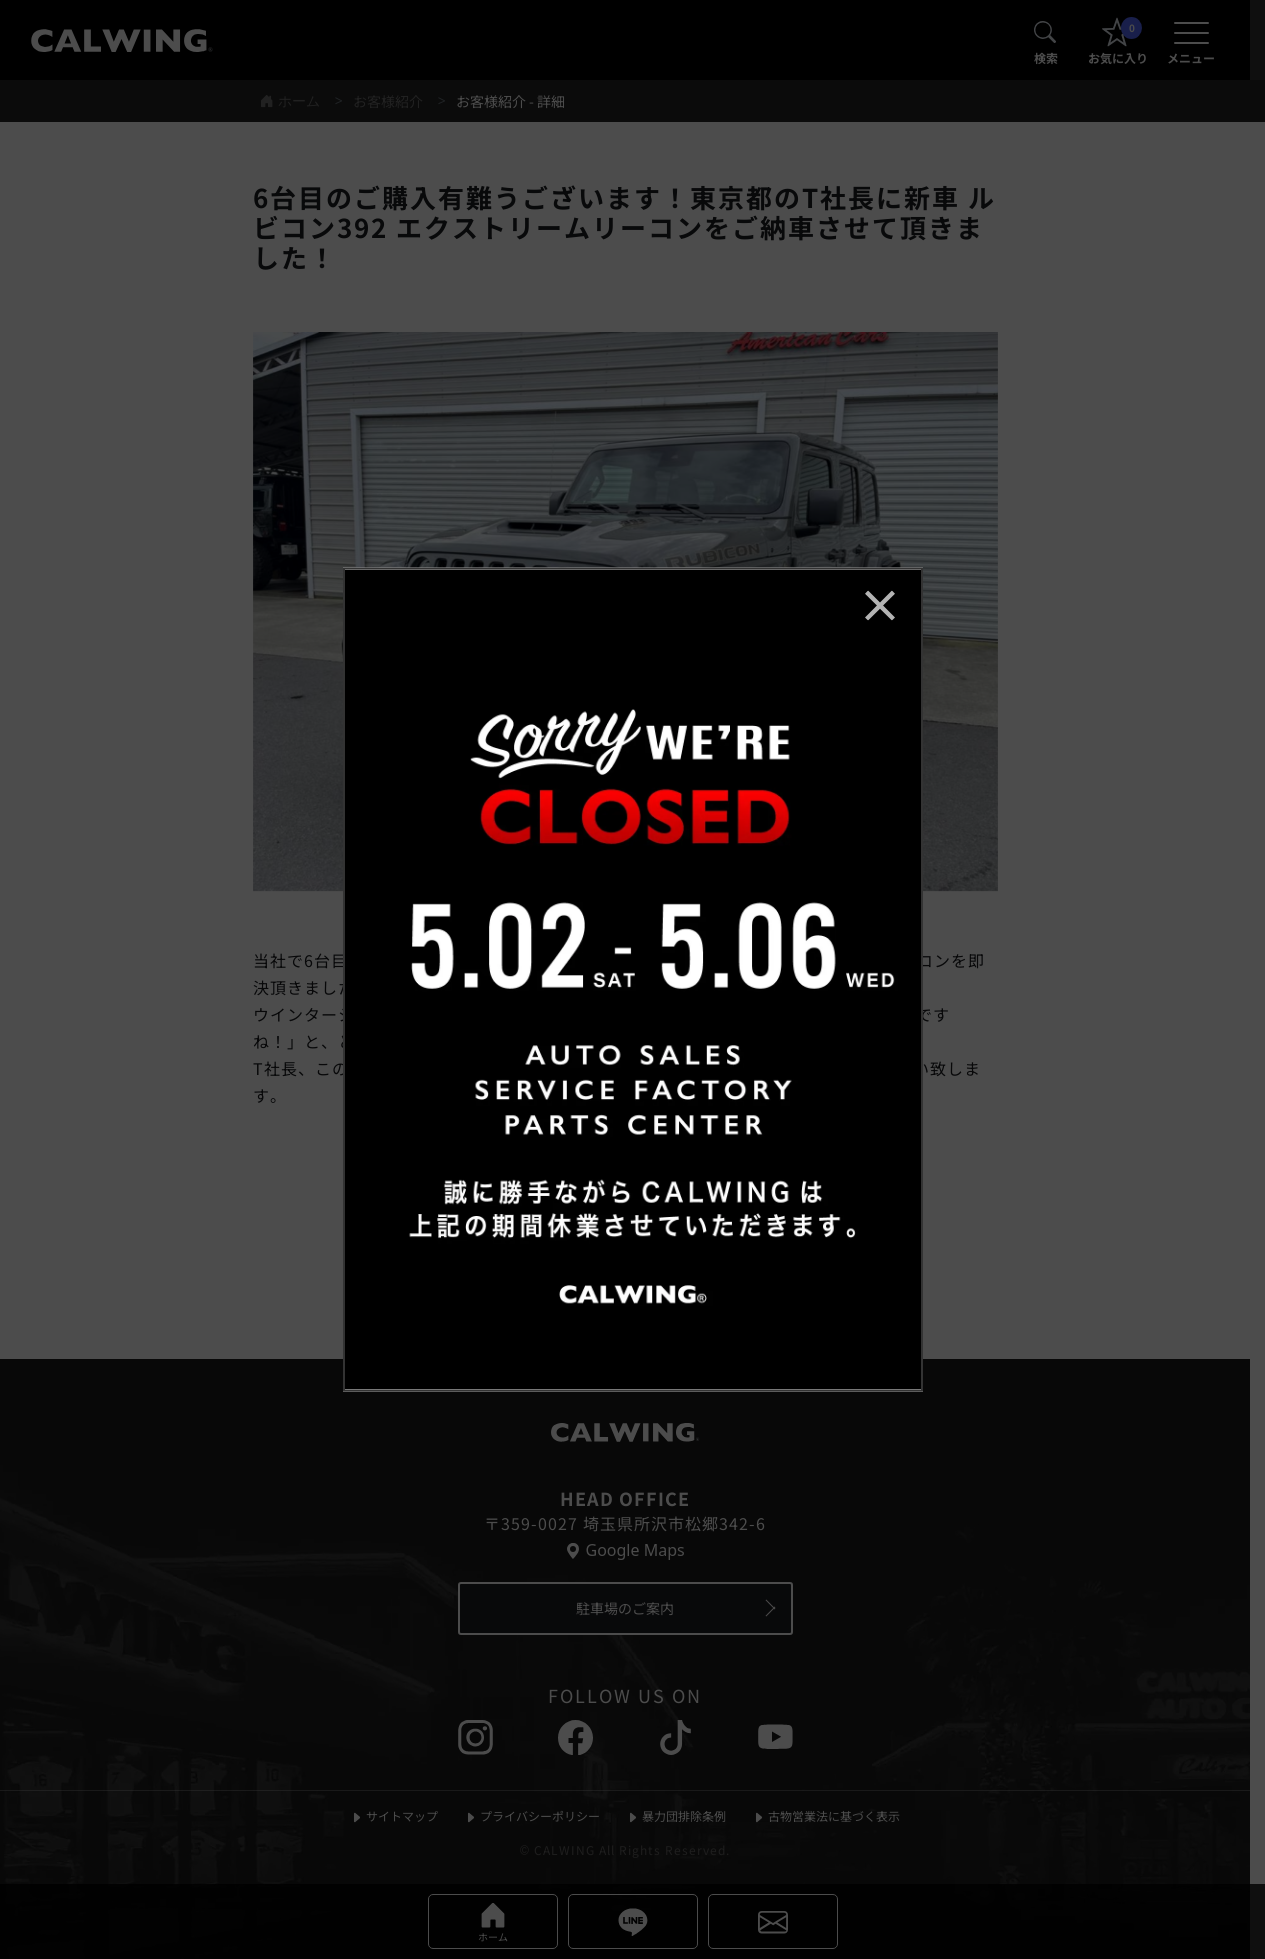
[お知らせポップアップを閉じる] (880, 605)
